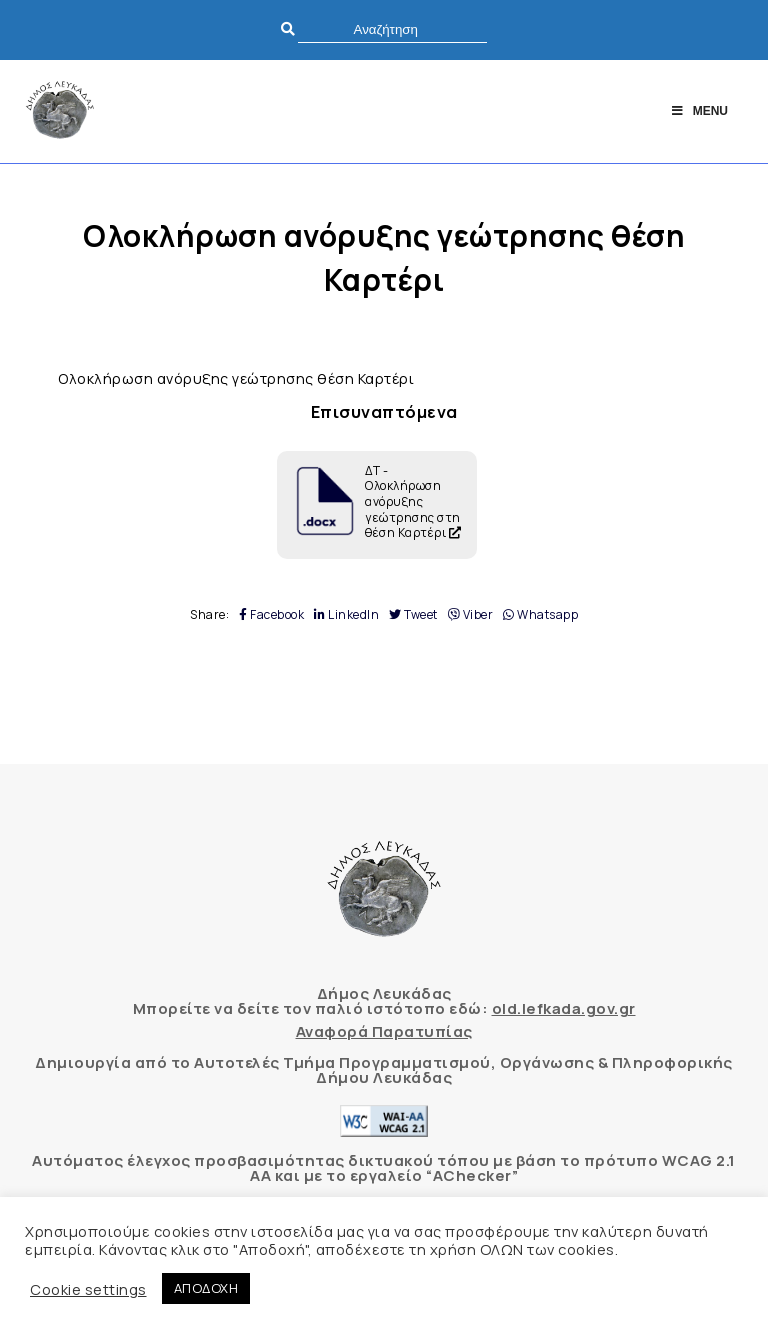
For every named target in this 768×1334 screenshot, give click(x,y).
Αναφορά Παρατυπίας (384, 1031)
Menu (699, 111)
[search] (392, 29)
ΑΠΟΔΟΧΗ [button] (206, 1288)
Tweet (413, 615)
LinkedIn (346, 615)
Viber (471, 615)
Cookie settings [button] (88, 1289)
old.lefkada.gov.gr (564, 1008)
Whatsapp (540, 615)
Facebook (271, 615)
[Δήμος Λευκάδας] (60, 111)
